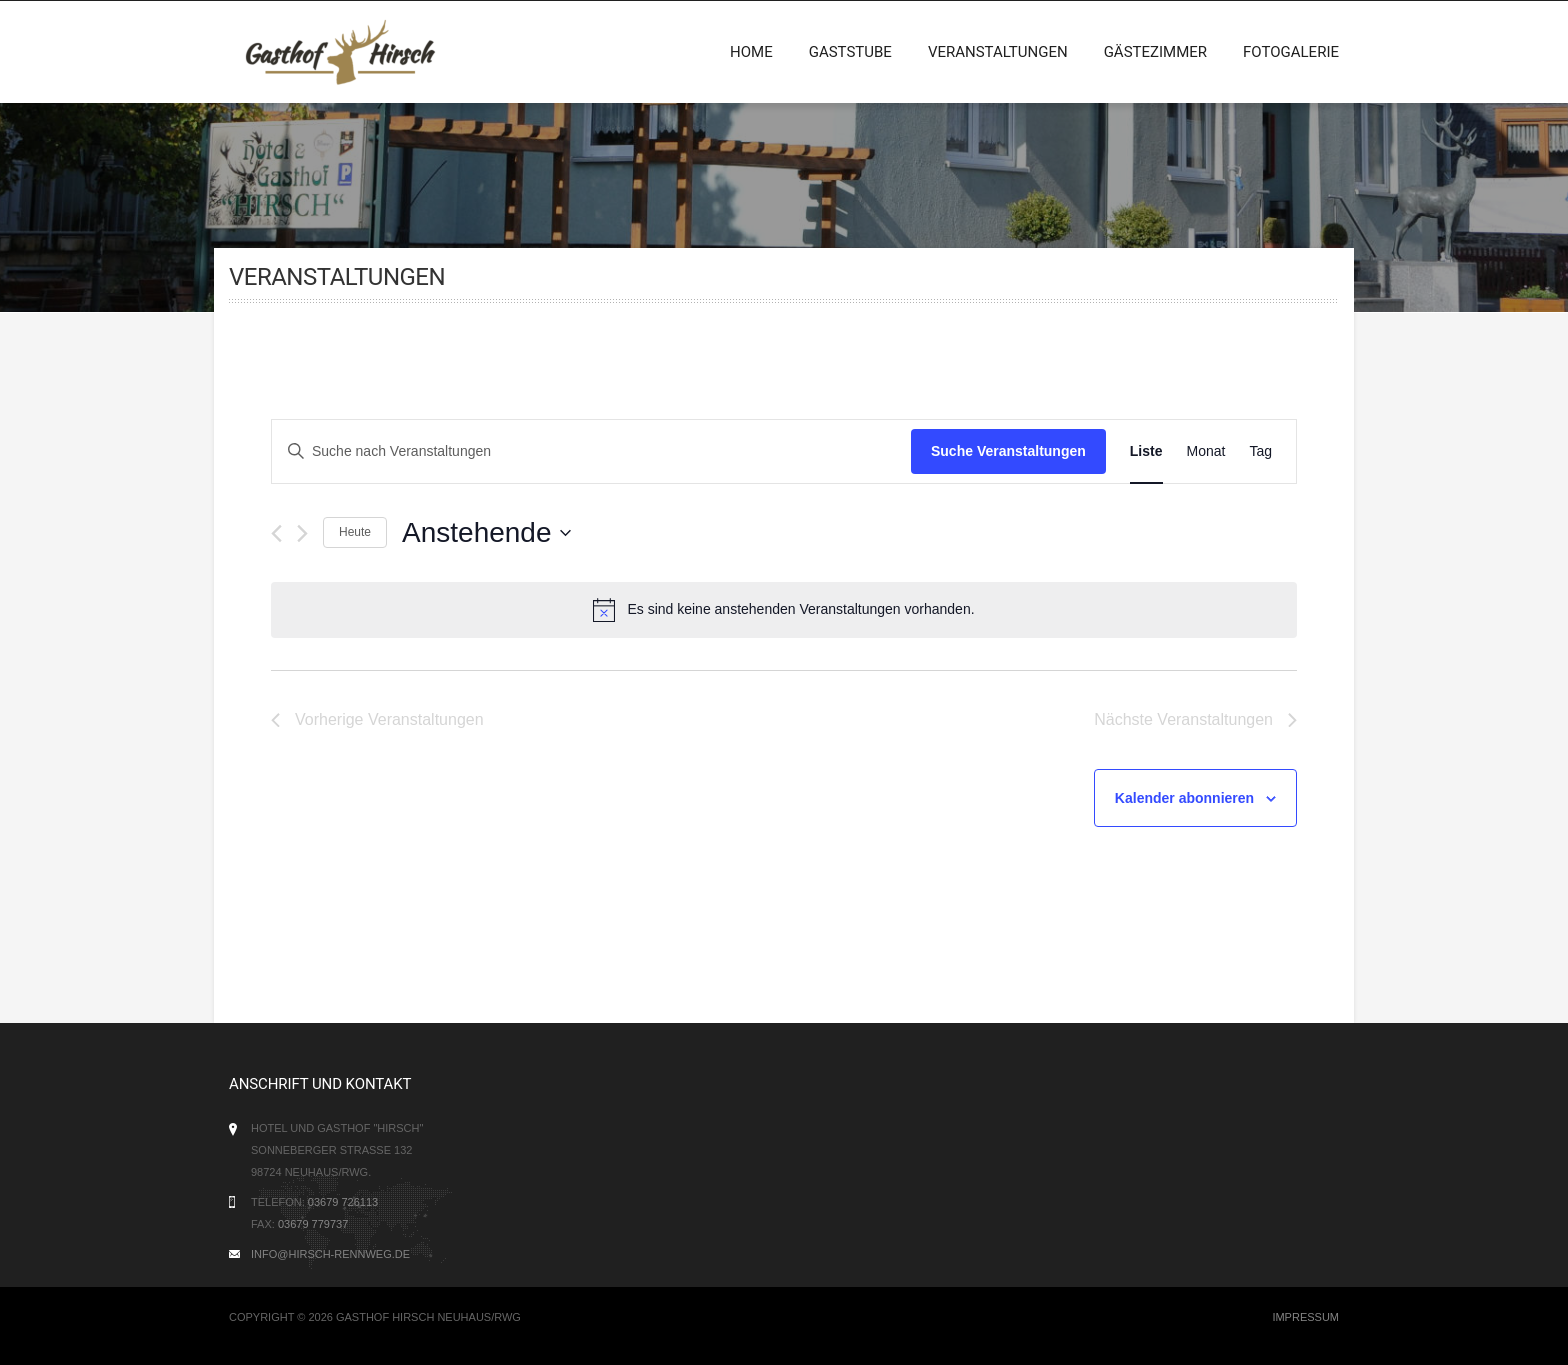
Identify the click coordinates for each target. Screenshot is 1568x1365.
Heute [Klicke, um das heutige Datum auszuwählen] (355, 532)
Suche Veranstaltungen (1008, 451)
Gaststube (850, 52)
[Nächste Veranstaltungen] (302, 533)
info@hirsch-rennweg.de (330, 1254)
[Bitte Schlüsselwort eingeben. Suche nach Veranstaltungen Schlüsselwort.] (591, 451)
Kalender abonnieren (1184, 798)
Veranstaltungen (998, 52)
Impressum (1305, 1317)
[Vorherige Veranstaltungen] (276, 533)
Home (751, 52)
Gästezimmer (1155, 52)
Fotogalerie (1291, 52)
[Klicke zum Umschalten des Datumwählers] (486, 533)
